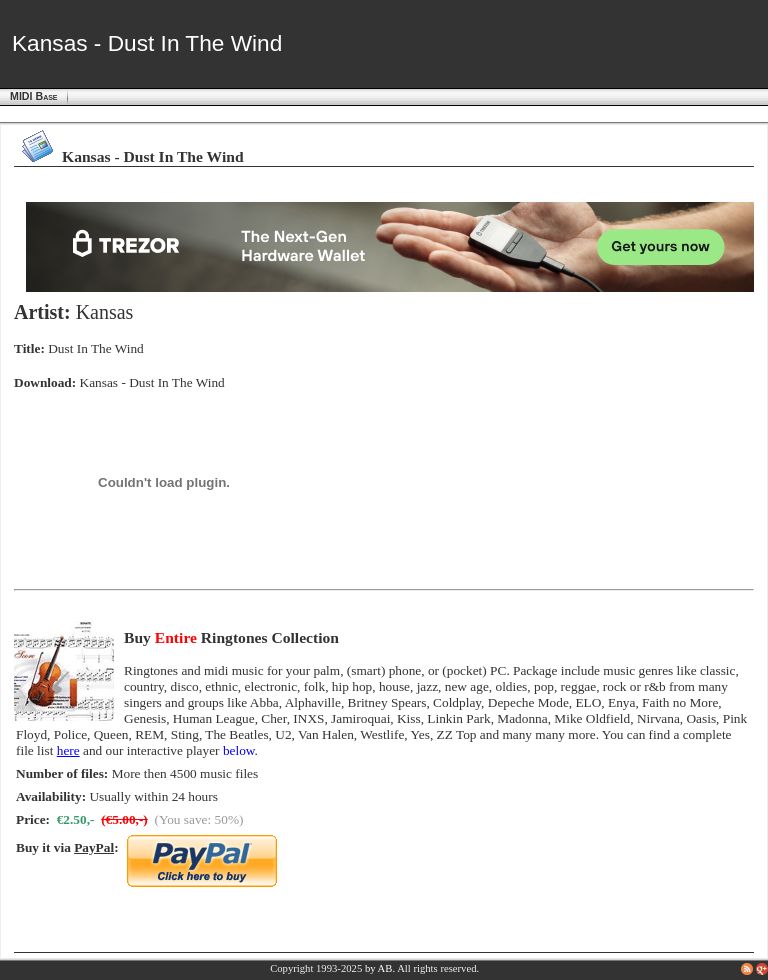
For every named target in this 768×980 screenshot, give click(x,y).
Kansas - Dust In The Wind (152, 382)
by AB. (380, 968)
